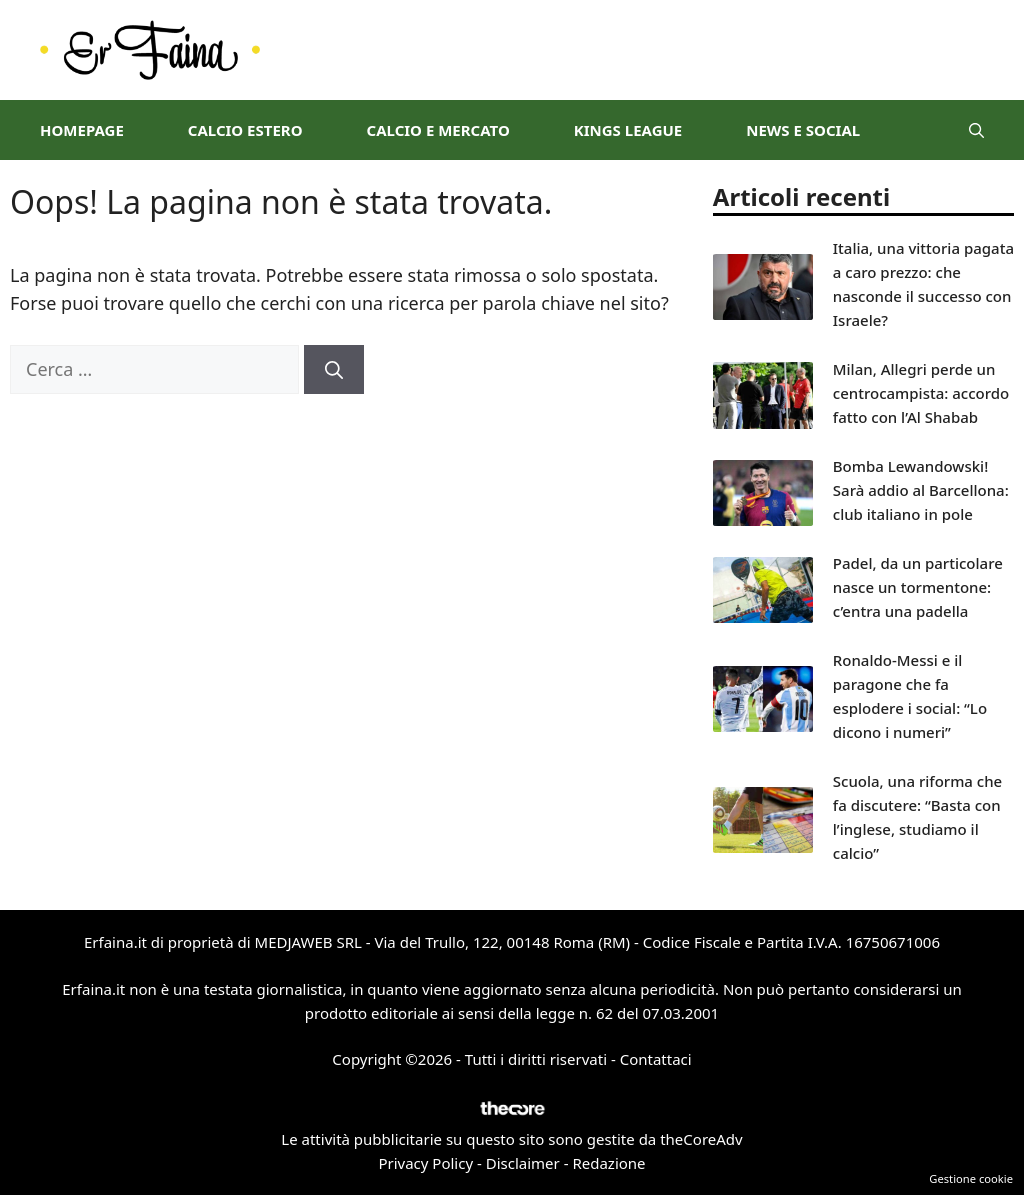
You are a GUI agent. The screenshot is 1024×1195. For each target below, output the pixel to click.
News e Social (803, 130)
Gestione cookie (971, 1178)
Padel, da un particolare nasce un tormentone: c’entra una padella (918, 587)
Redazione (608, 1163)
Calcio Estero (245, 130)
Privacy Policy (425, 1163)
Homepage (82, 130)
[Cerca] (334, 369)
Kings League (628, 130)
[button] (976, 130)
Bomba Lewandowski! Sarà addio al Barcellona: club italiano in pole (921, 490)
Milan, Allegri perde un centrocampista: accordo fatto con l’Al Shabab (921, 393)
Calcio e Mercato (438, 130)
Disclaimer (523, 1163)
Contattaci (656, 1059)
